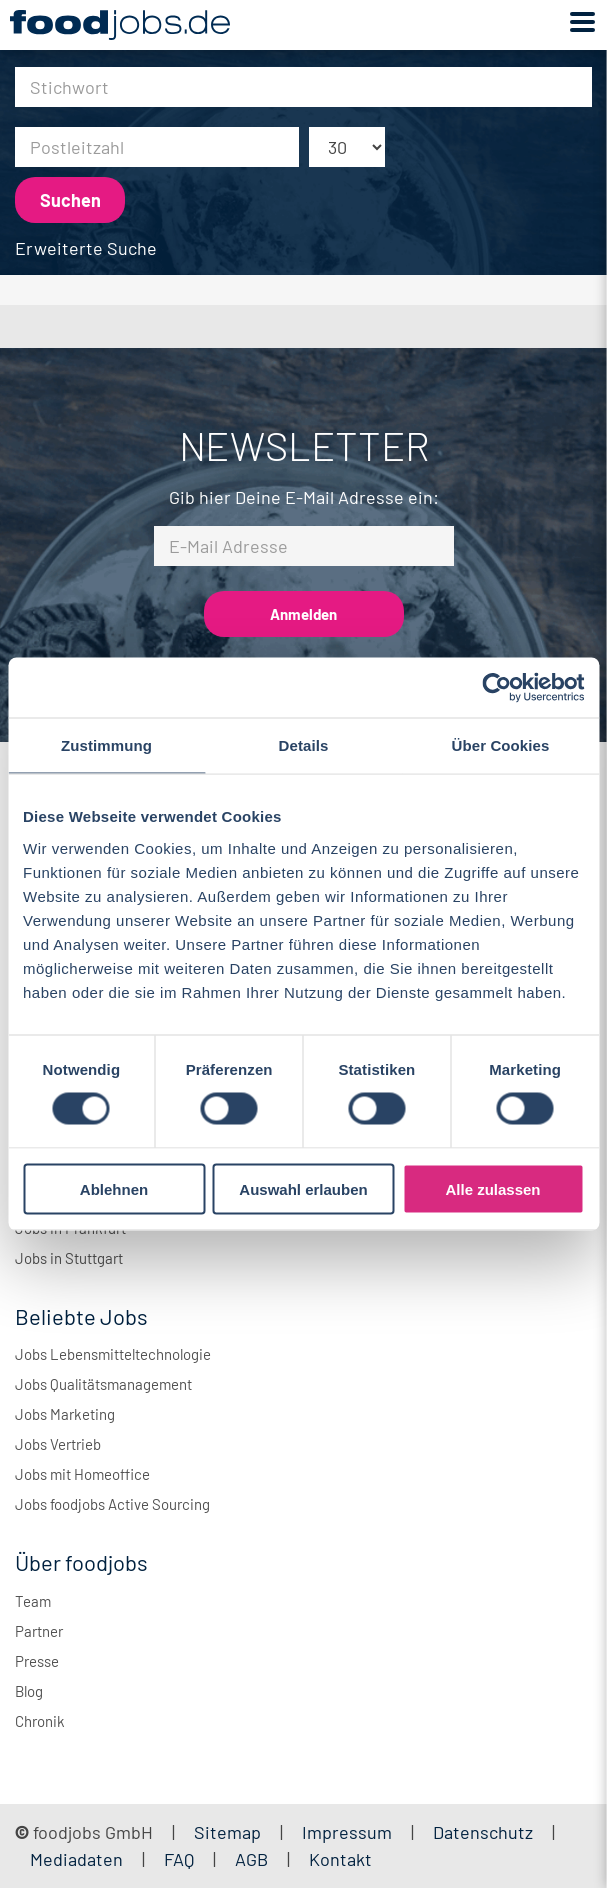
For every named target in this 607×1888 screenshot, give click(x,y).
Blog (29, 1691)
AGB (253, 1859)
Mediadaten (76, 1859)
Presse (37, 1661)
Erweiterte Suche (86, 248)
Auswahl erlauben (303, 1188)
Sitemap (227, 1832)
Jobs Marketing (65, 1414)
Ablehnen (114, 1188)
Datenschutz (485, 1832)
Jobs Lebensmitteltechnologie (113, 1354)
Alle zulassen (492, 1188)
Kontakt (340, 1859)
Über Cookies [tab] (501, 745)
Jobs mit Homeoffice (82, 1474)
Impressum (347, 1832)
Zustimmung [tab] (106, 745)
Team (33, 1601)
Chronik (40, 1721)
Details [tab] (304, 745)
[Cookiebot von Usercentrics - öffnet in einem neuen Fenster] (496, 688)
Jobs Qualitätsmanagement (103, 1384)
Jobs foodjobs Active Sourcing (112, 1504)
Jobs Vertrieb (58, 1444)
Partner (39, 1631)
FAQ (179, 1859)
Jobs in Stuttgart (69, 1258)
